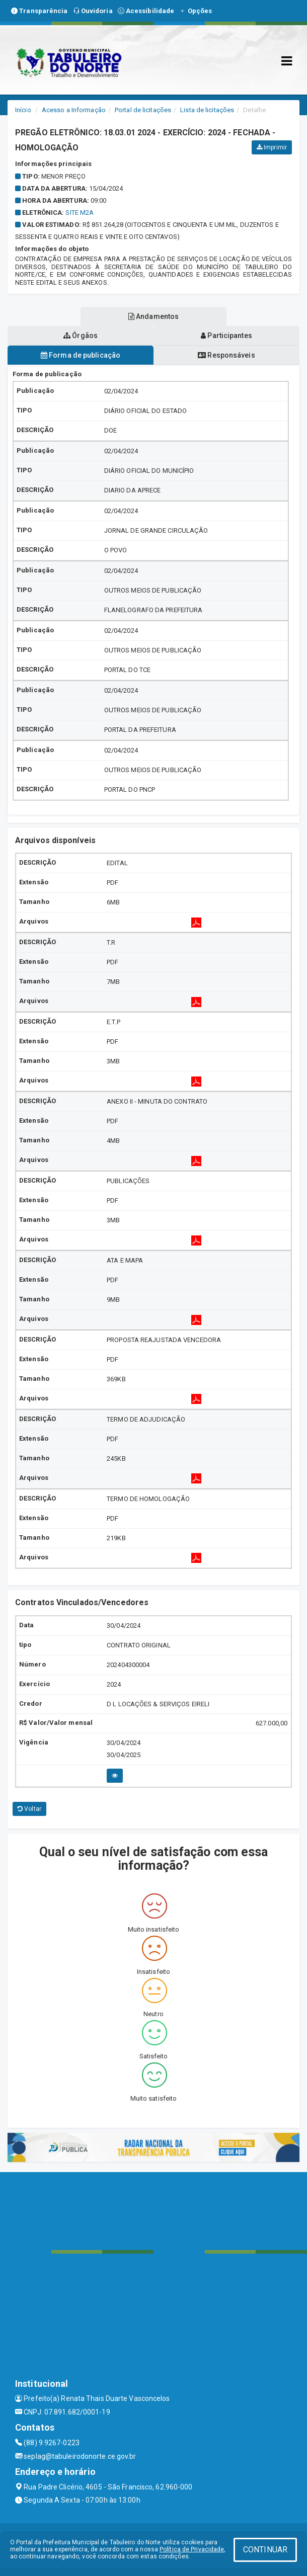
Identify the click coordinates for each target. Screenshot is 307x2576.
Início (23, 110)
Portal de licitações (143, 110)
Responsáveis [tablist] (226, 355)
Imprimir (272, 147)
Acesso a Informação (74, 110)
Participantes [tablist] (226, 335)
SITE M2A (79, 212)
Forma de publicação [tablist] (80, 355)
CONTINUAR (265, 2549)
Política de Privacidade (192, 2549)
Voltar (29, 1808)
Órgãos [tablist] (80, 335)
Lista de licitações (207, 110)
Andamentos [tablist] (153, 316)
